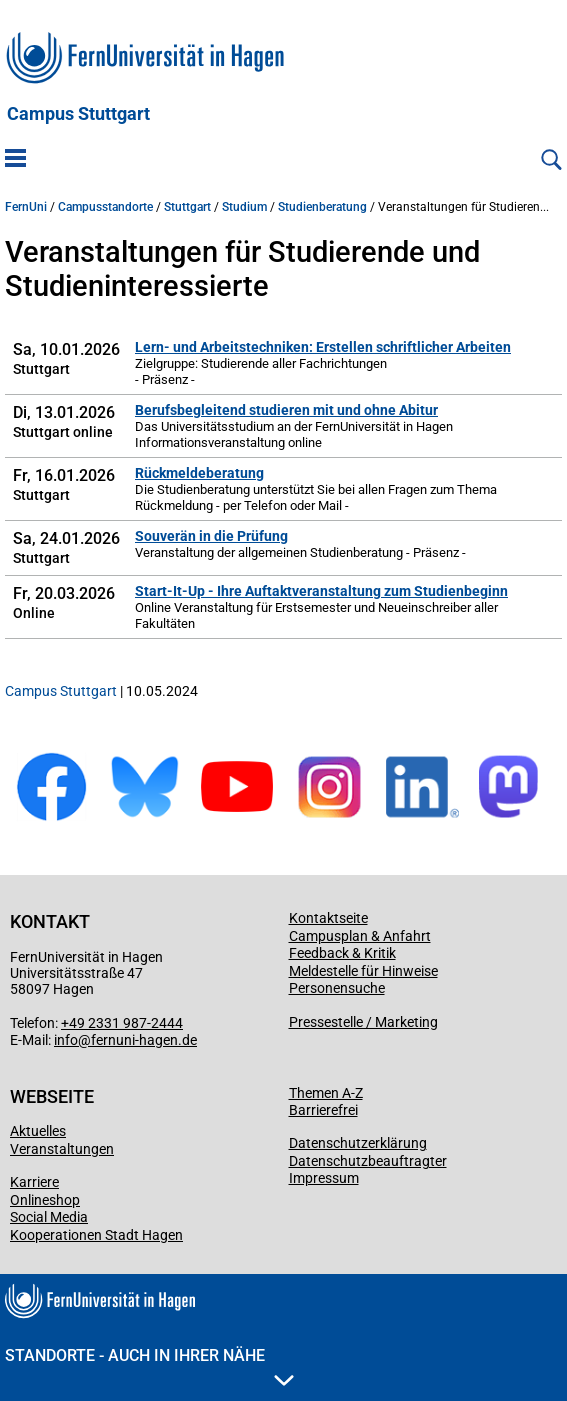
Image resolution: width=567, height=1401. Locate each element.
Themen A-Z (326, 1093)
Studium (244, 207)
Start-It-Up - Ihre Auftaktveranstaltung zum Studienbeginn (321, 591)
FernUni (26, 207)
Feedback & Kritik (342, 953)
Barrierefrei (323, 1110)
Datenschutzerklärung (358, 1143)
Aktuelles (38, 1131)
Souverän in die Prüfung (211, 536)
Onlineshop (45, 1200)
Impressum (324, 1178)
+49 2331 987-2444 (122, 1023)
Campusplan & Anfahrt (360, 936)
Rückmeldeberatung (199, 473)
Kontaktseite (328, 918)
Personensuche (337, 988)
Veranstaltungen (62, 1149)
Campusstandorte (105, 207)
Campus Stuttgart (78, 114)
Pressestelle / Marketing (363, 1022)
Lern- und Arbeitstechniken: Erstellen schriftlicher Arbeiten (323, 347)
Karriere (34, 1182)
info (66, 1040)
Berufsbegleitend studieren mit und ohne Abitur (286, 410)
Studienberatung (322, 207)
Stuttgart (187, 207)
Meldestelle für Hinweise (363, 971)
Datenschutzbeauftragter (368, 1161)
